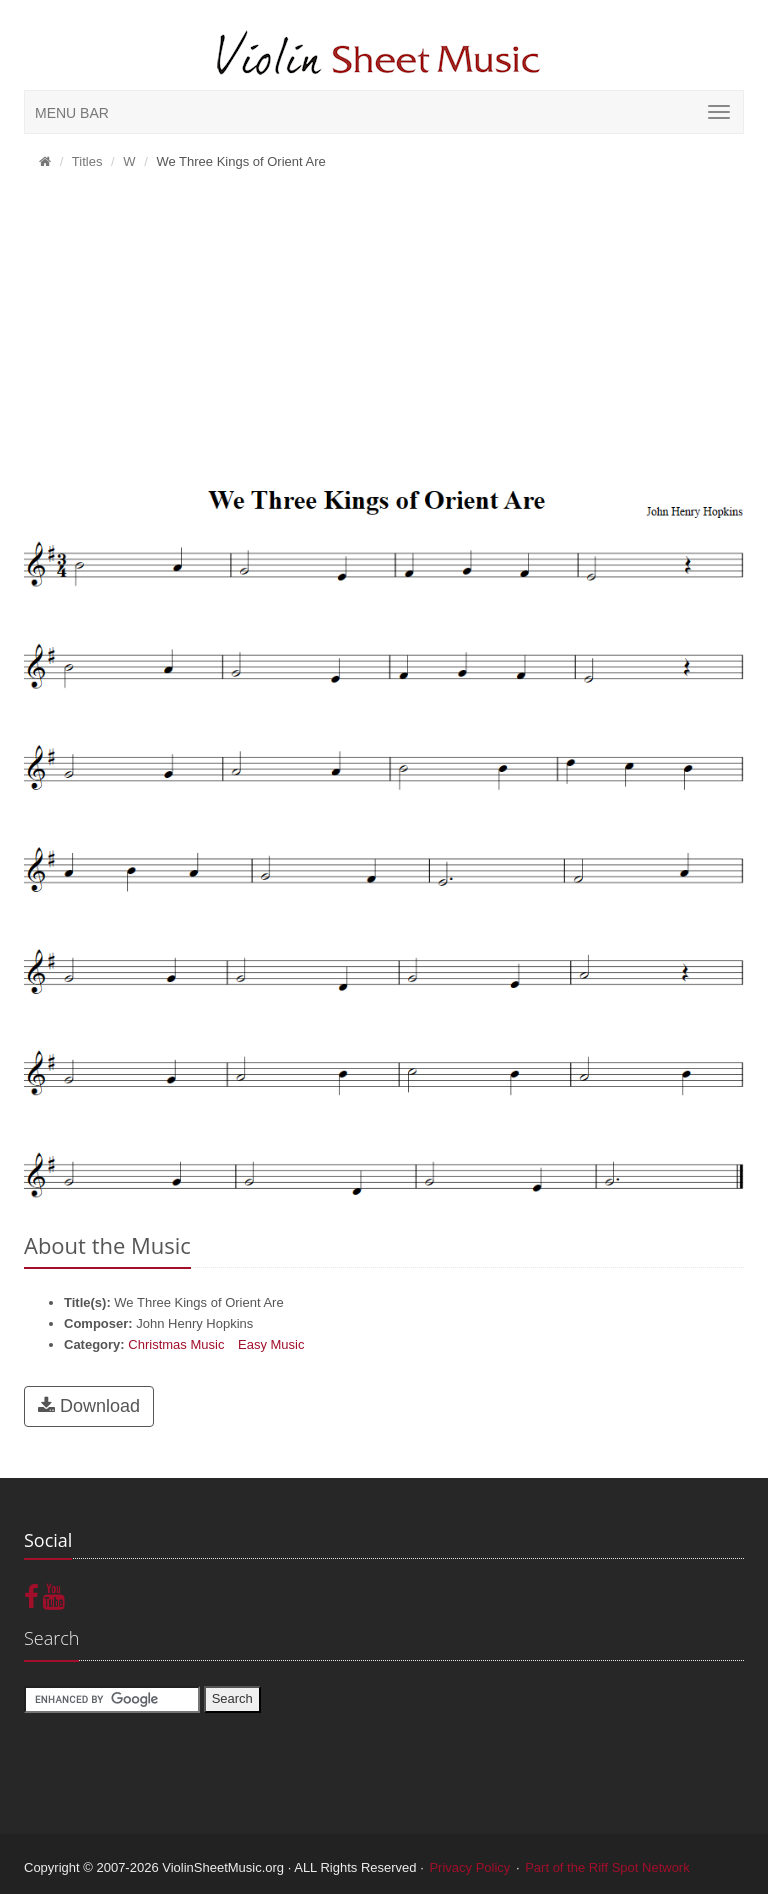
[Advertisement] (384, 331)
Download (89, 1406)
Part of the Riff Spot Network (607, 1867)
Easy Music (271, 1344)
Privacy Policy (469, 1867)
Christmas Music (176, 1344)
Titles (87, 161)
